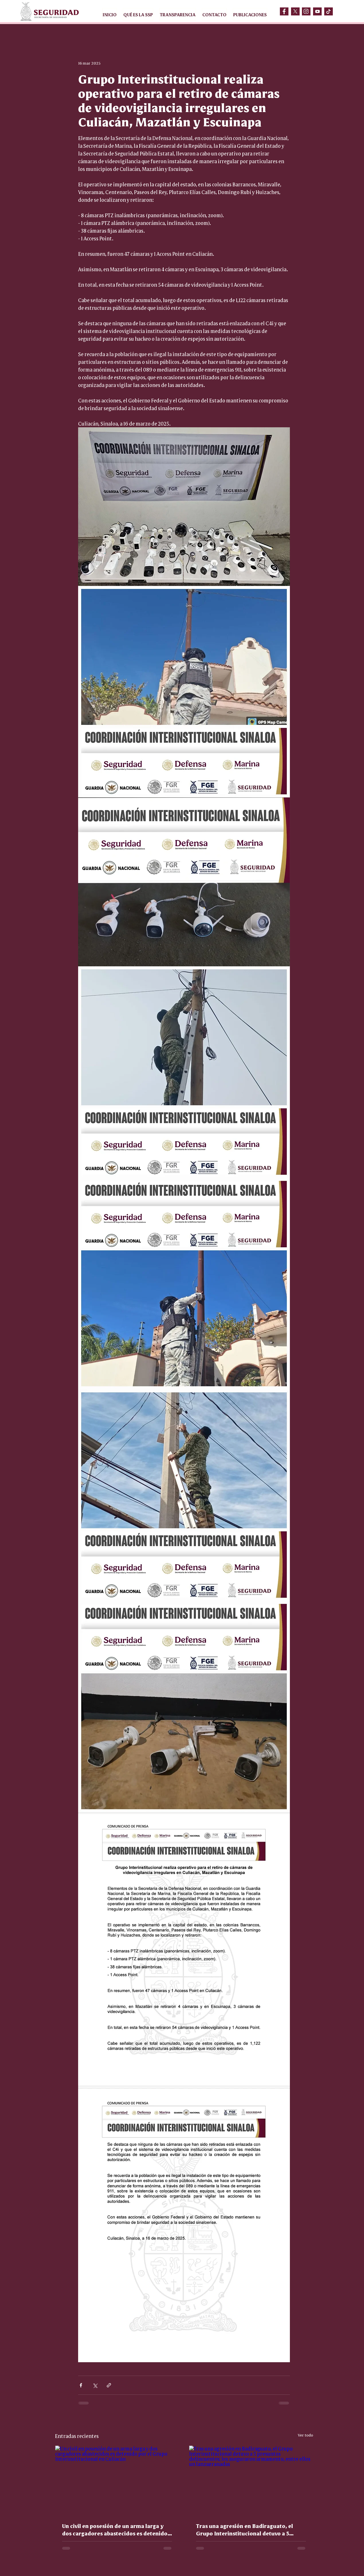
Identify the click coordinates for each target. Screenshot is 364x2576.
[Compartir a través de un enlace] (109, 2385)
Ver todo (305, 2435)
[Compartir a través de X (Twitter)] (95, 2385)
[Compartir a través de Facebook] (81, 2385)
